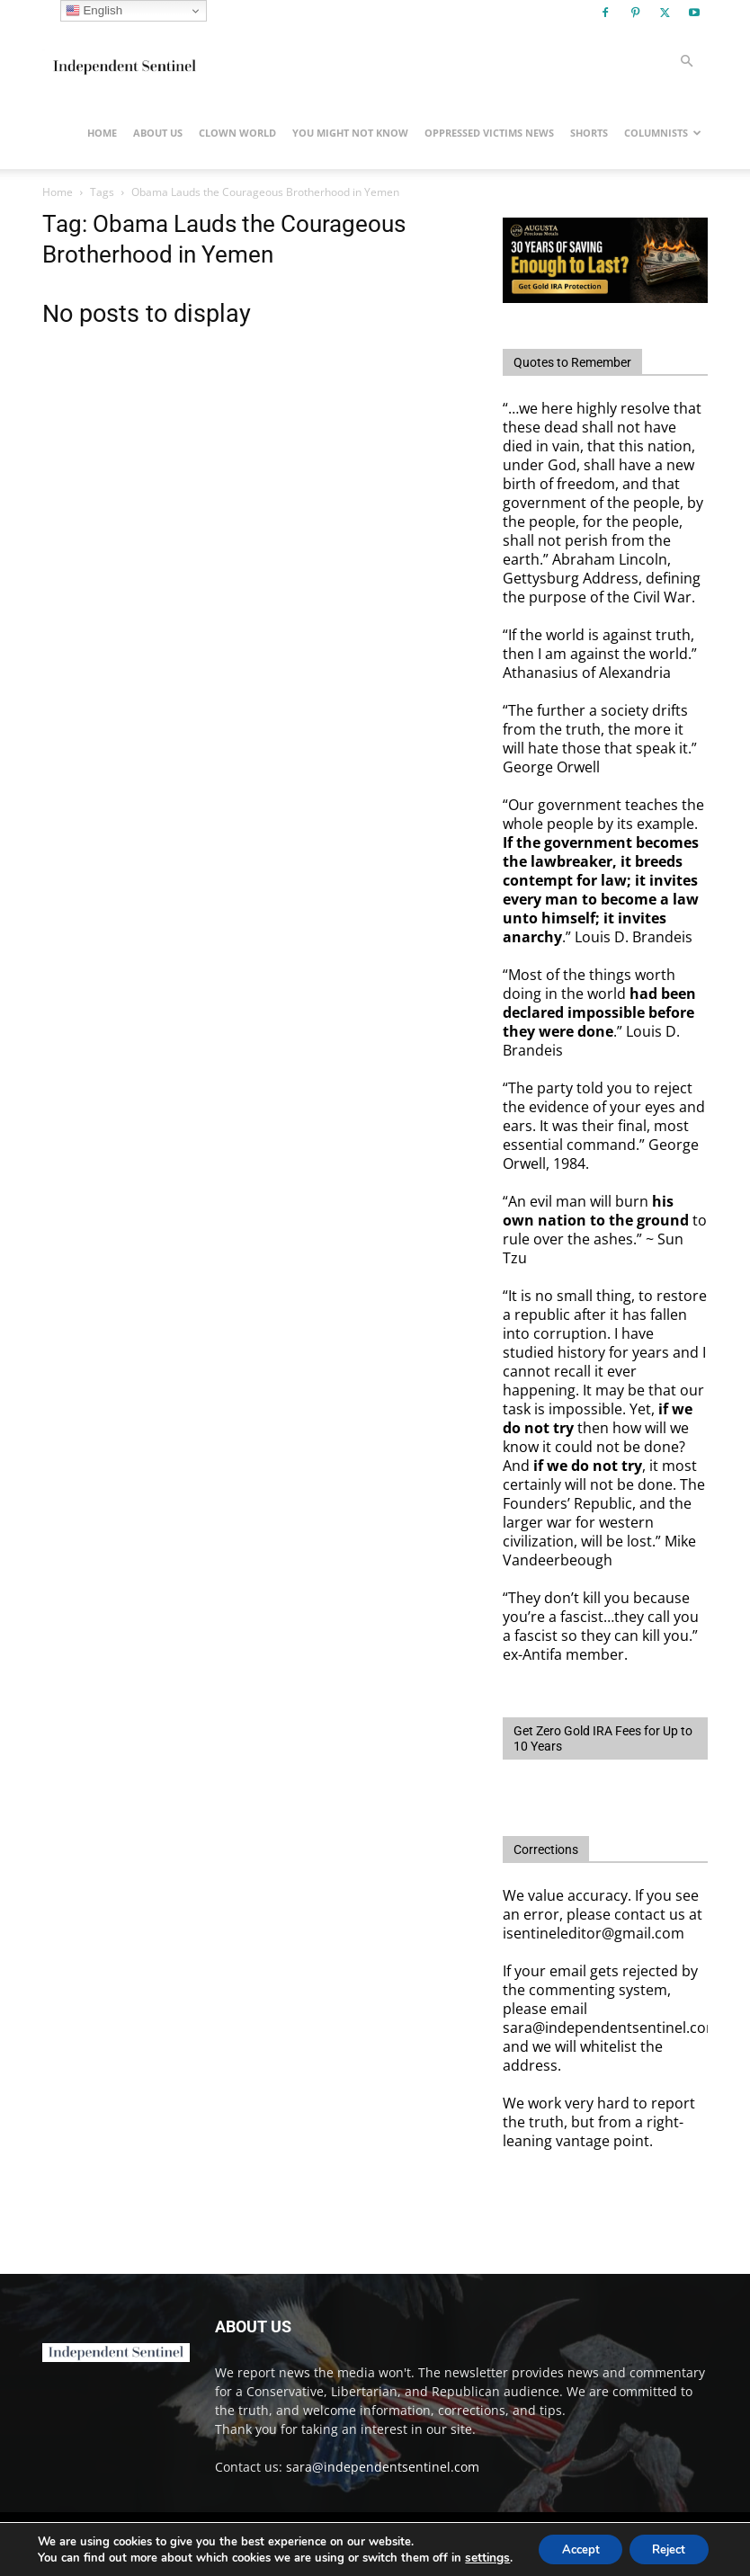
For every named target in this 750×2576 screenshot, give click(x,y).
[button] (686, 61)
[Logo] (123, 61)
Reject (665, 2542)
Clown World (237, 132)
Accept (566, 2542)
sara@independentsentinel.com (382, 2466)
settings (57, 2559)
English (94, 11)
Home (102, 132)
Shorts (589, 132)
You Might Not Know (350, 132)
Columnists (662, 132)
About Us (158, 132)
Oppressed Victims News (489, 132)
